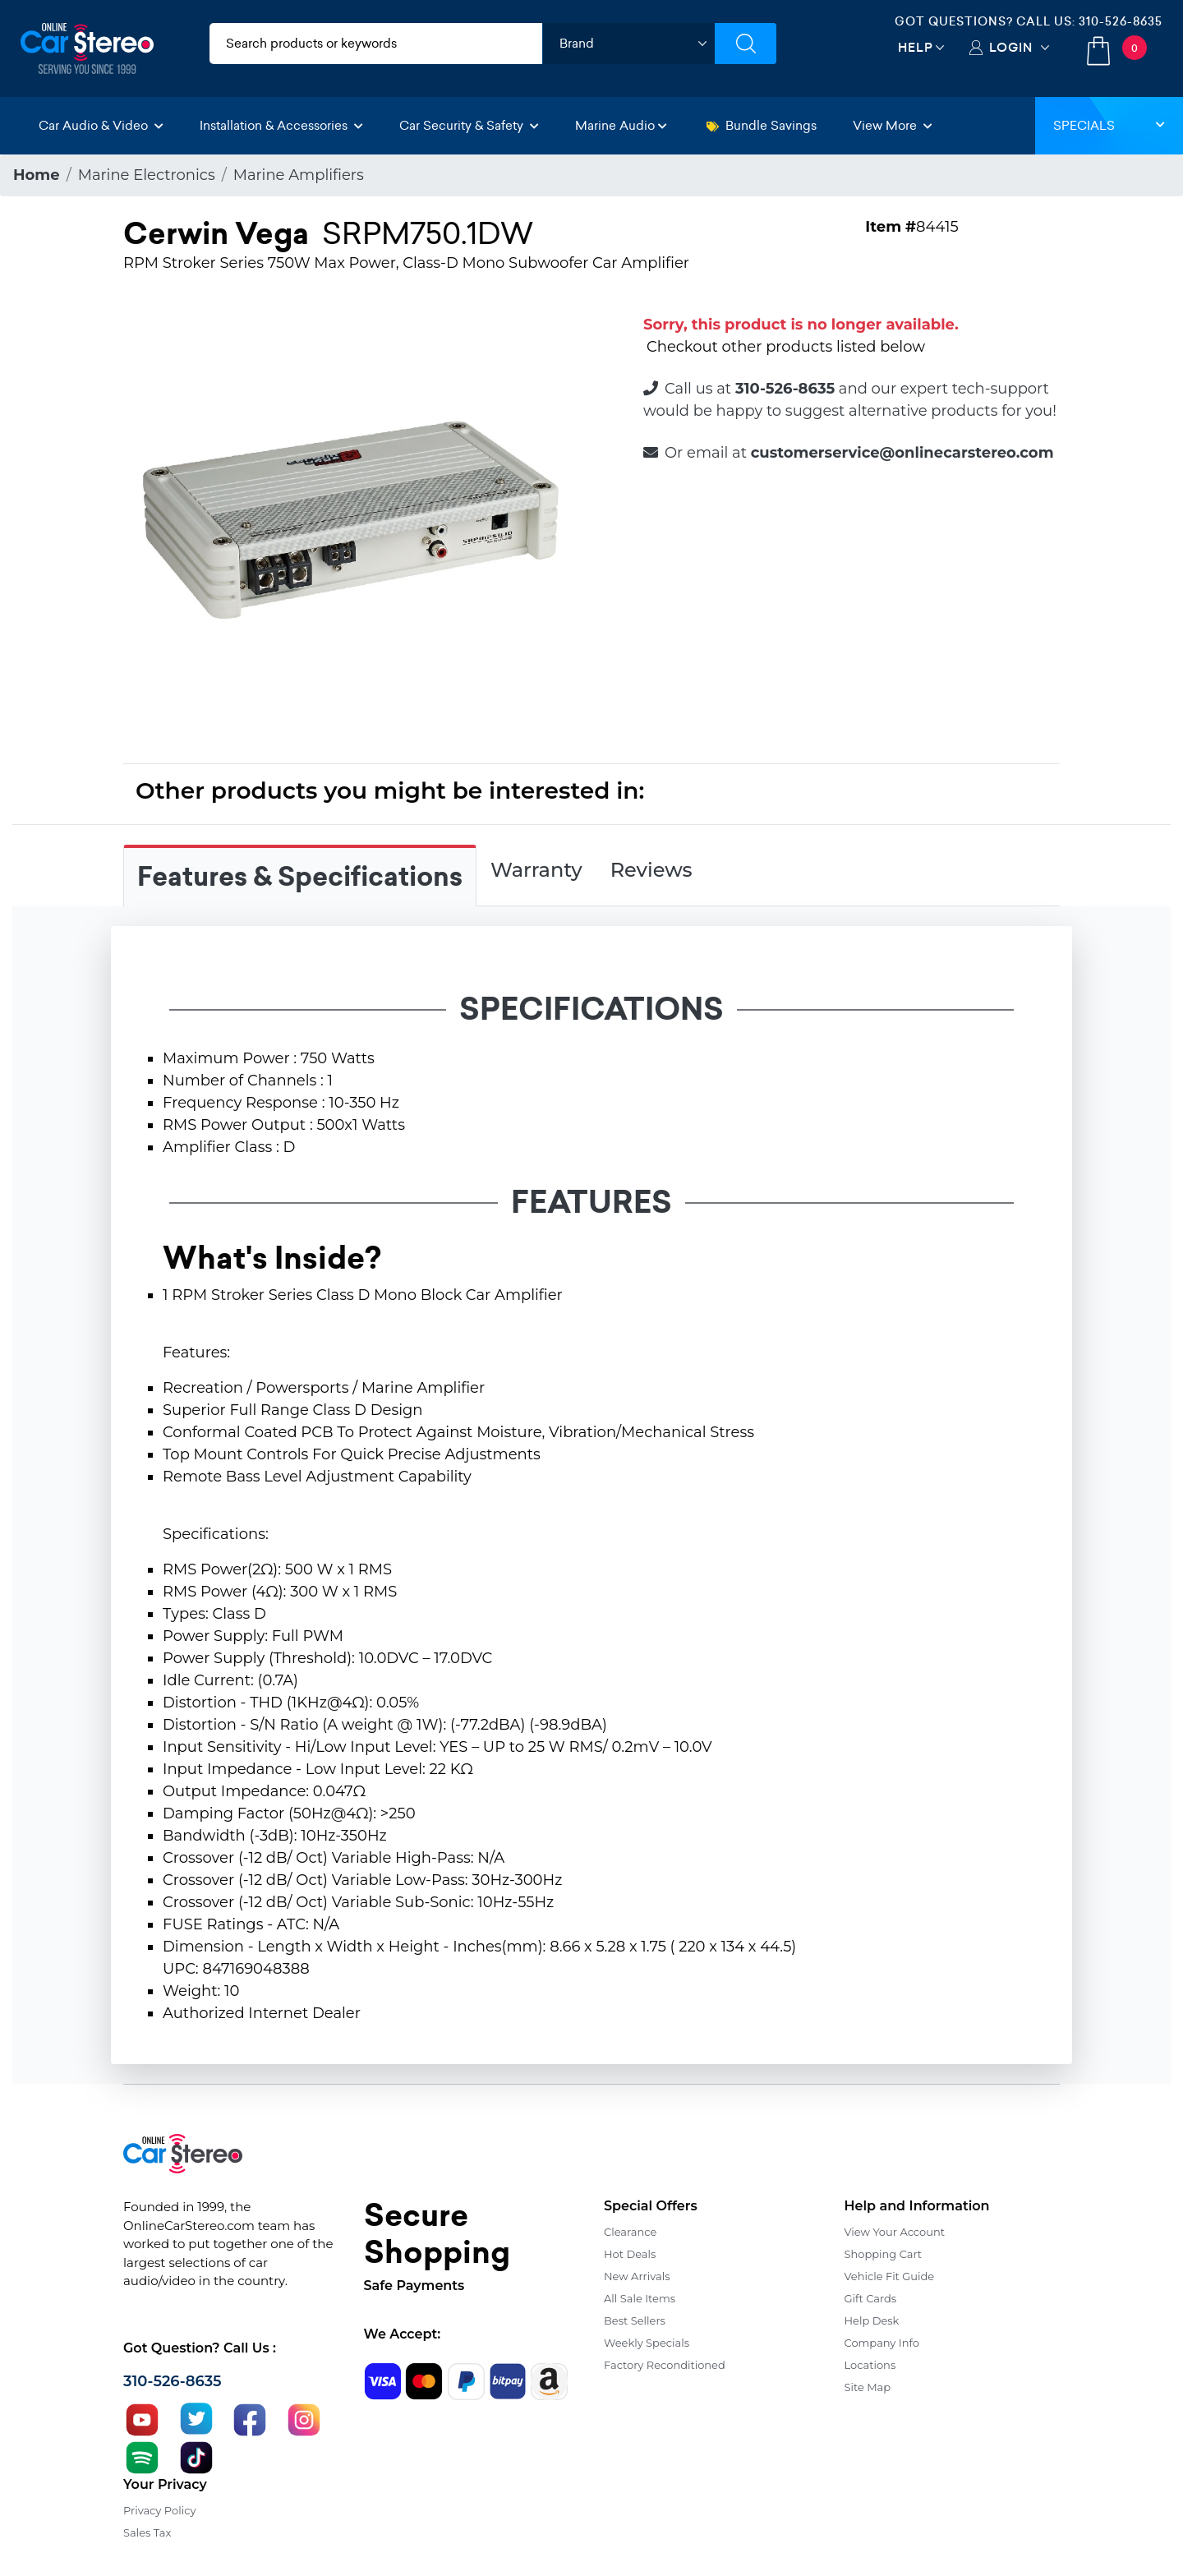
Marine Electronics (146, 175)
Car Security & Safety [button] (469, 125)
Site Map (868, 2387)
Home (36, 175)
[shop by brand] (628, 43)
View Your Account (895, 2231)
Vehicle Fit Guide (890, 2276)
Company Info (882, 2342)
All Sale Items (639, 2298)
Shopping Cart (884, 2253)
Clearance (630, 2231)
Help (915, 47)
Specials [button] (1109, 125)
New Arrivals (637, 2276)
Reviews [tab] (651, 870)
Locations (870, 2364)
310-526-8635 (1120, 21)
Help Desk (872, 2320)
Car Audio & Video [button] (101, 125)
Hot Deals (630, 2253)
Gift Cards (871, 2298)
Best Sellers (634, 2320)
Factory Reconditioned (664, 2364)
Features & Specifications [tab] (300, 876)
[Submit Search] (745, 43)
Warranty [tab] (536, 870)
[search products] (375, 43)
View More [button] (892, 125)
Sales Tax (147, 2532)
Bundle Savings (762, 125)
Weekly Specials (646, 2342)
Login (1011, 47)
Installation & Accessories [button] (281, 125)
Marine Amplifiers (298, 175)
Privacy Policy (159, 2510)
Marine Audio (621, 125)
